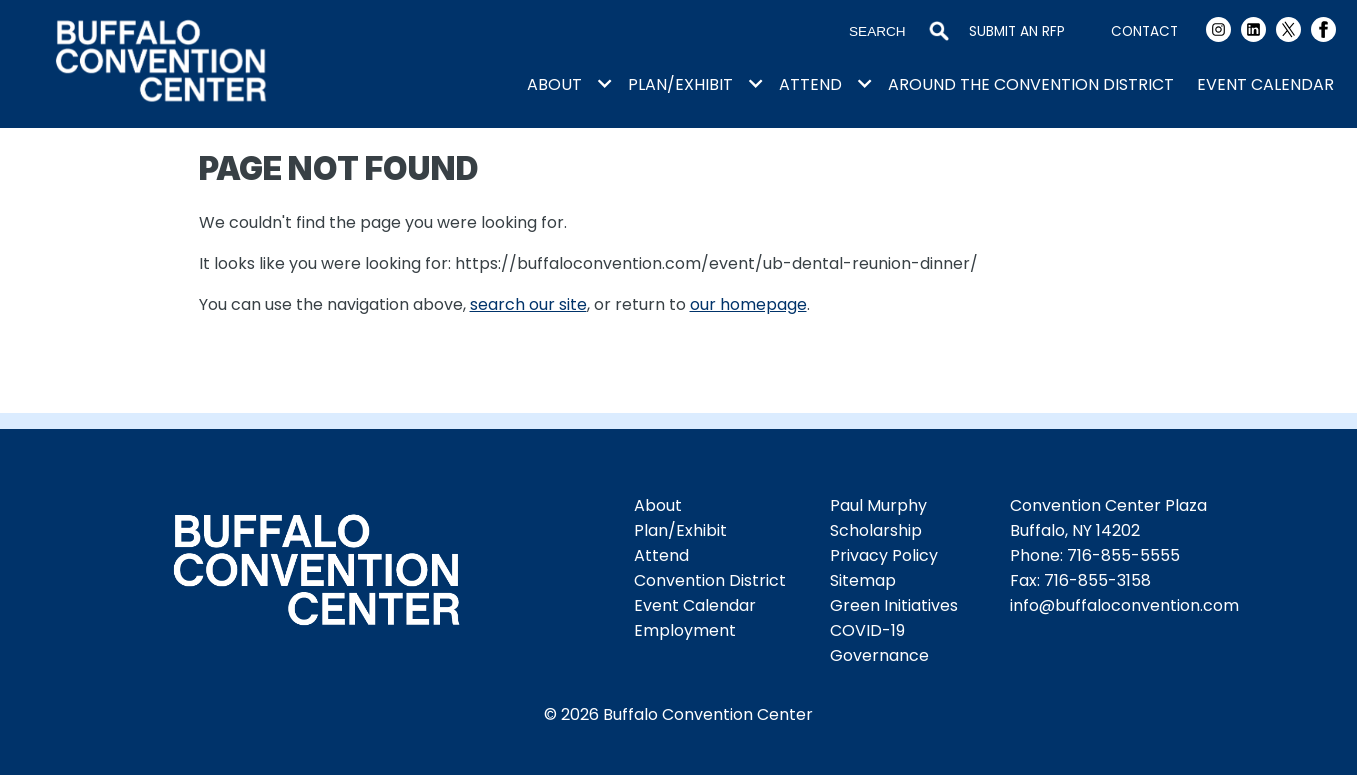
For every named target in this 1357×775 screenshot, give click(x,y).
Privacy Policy (884, 555)
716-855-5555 (1123, 555)
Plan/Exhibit (680, 84)
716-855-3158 (1097, 580)
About (554, 84)
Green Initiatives (894, 605)
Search (939, 32)
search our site (528, 304)
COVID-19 (867, 630)
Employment (685, 630)
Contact (1144, 31)
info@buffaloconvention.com (1124, 605)
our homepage (748, 304)
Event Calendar (1265, 84)
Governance (879, 655)
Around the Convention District (1031, 84)
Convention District (710, 580)
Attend (810, 84)
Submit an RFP (1017, 31)
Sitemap (863, 580)
